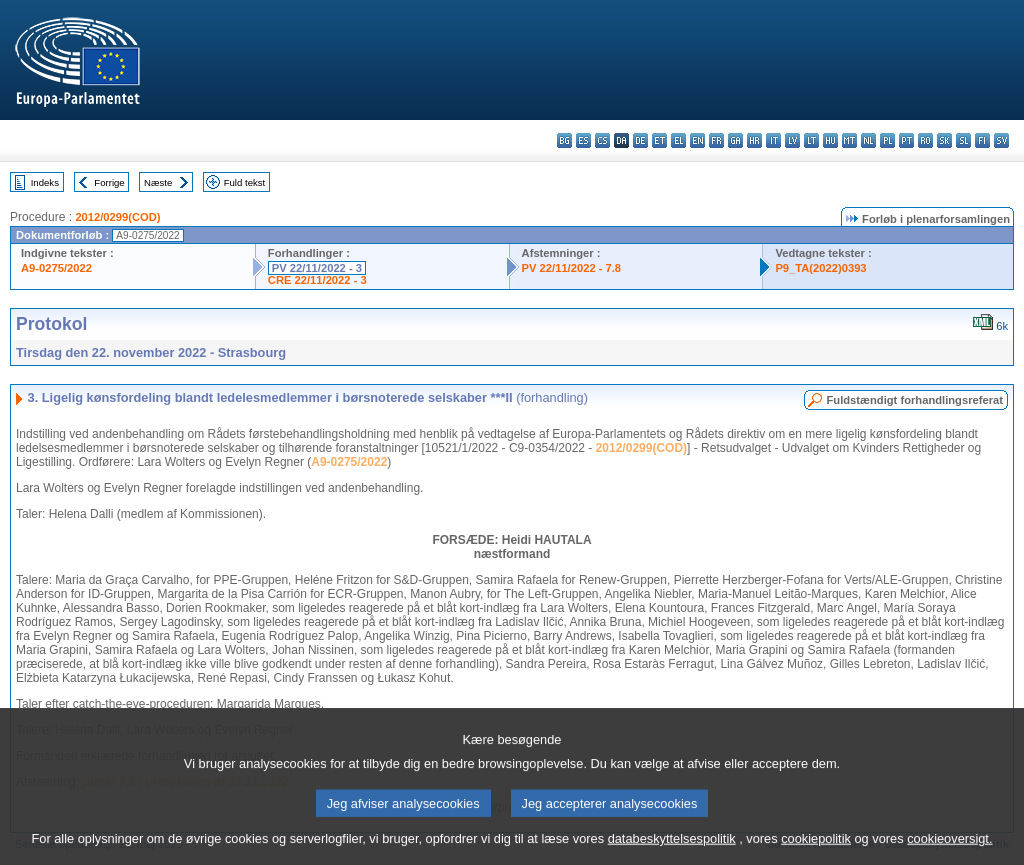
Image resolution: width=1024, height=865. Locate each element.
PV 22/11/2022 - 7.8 (572, 268)
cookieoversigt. (949, 850)
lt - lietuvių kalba (811, 140)
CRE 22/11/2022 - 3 (317, 280)
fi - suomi (982, 140)
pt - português (906, 140)
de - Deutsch (640, 140)
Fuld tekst (245, 182)
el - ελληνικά (678, 140)
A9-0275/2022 (56, 268)
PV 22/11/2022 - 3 (317, 268)
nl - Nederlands (868, 140)
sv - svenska (1001, 140)
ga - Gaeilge (735, 140)
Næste (158, 182)
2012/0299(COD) (117, 217)
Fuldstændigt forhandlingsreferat (914, 400)
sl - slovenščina (963, 140)
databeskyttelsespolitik (672, 850)
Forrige (109, 182)
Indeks (45, 182)
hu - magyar (830, 140)
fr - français (716, 140)
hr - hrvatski (754, 140)
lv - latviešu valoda (792, 140)
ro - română (925, 140)
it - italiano (773, 140)
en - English (697, 140)
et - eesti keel (659, 140)
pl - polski (887, 140)
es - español (583, 140)
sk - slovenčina (944, 140)
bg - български (564, 140)
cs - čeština (602, 140)
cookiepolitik (816, 850)
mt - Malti (849, 140)
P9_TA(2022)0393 (820, 268)
